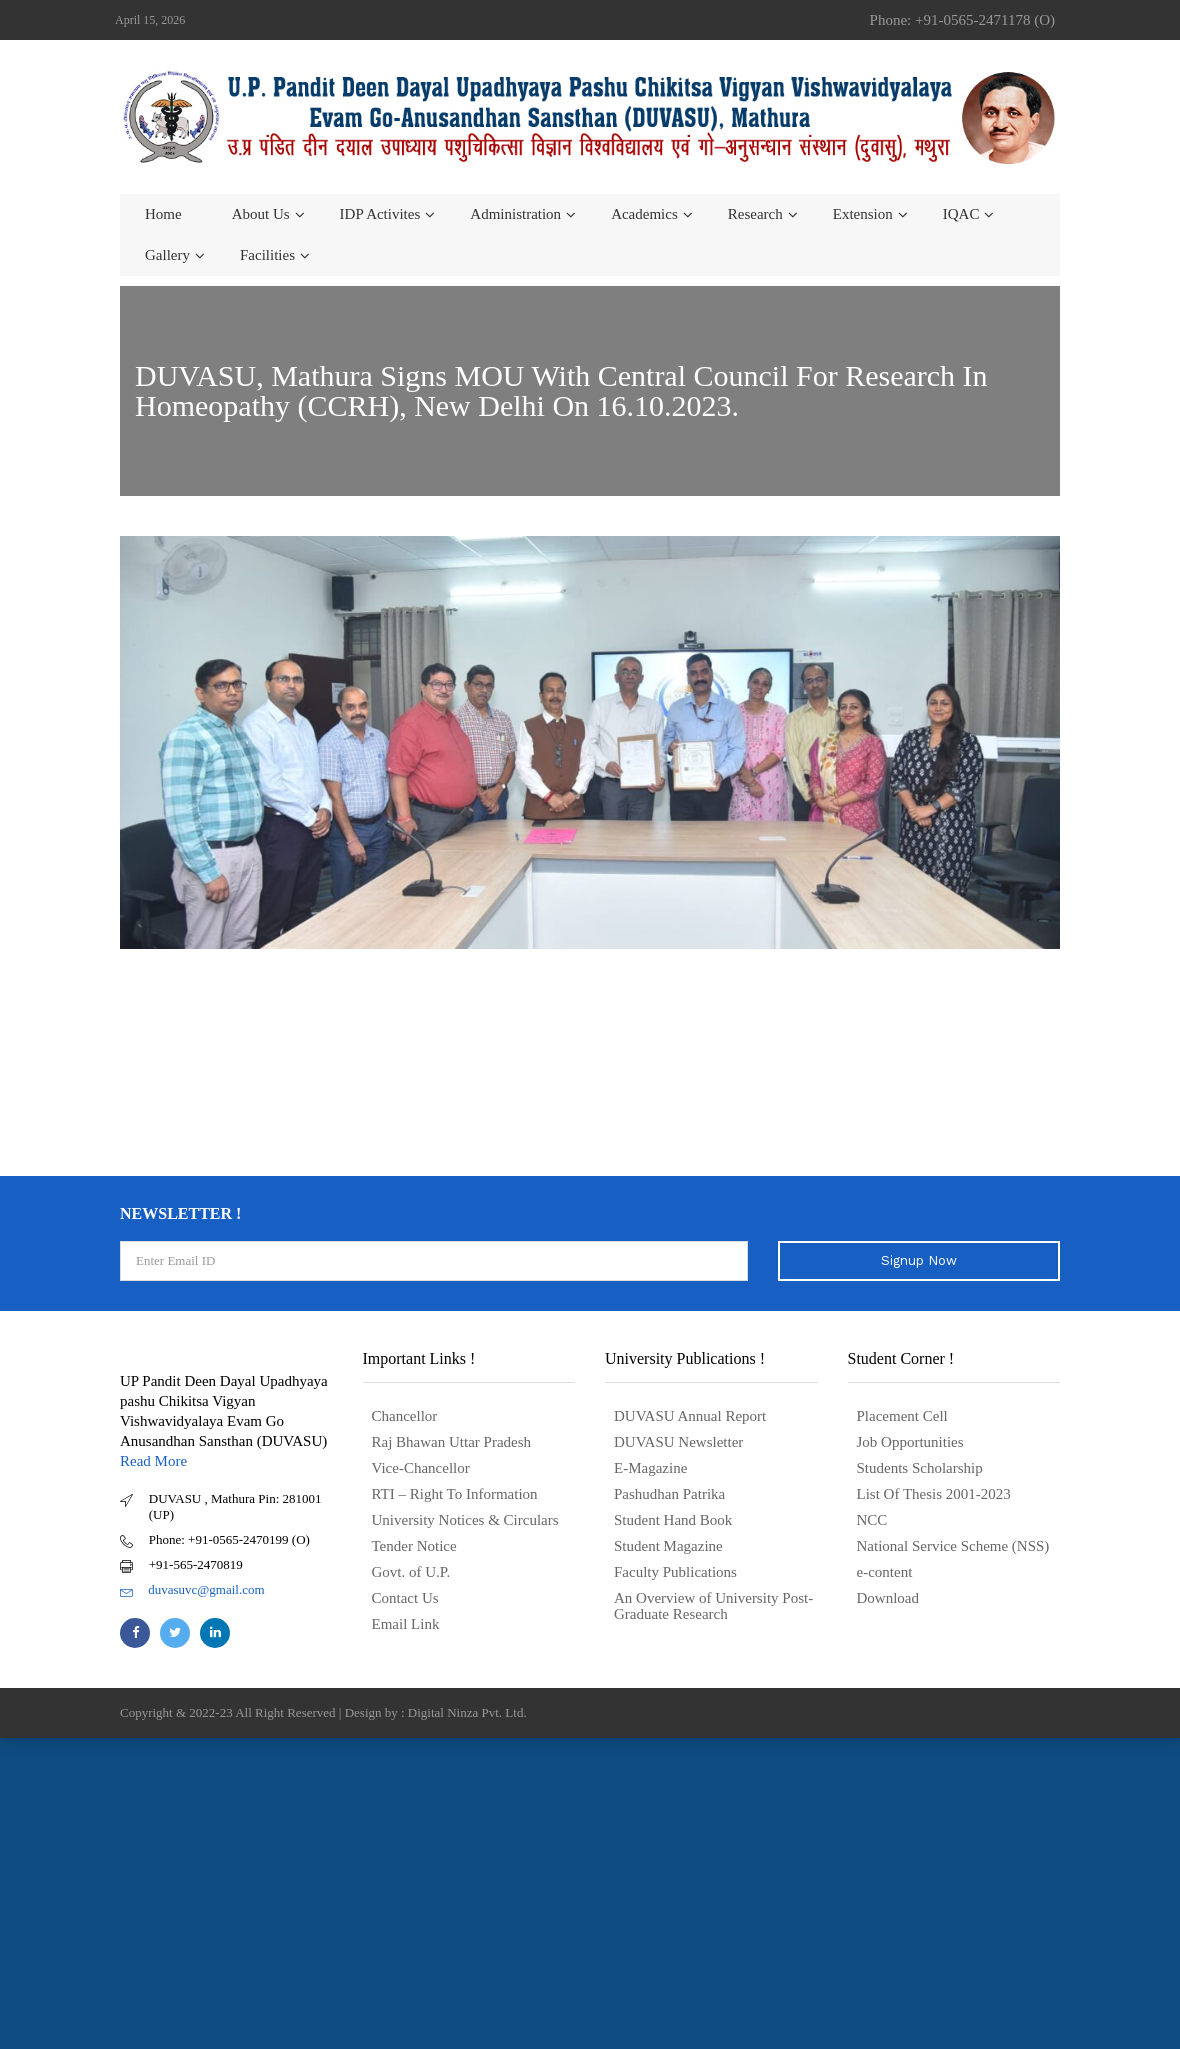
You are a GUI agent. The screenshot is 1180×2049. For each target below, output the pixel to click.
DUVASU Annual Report (690, 1416)
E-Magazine (650, 1468)
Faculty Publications (675, 1572)
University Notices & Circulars (465, 1520)
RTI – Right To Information (455, 1494)
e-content (885, 1572)
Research (755, 214)
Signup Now (919, 1260)
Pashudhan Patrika (669, 1494)
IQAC (961, 214)
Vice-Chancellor (421, 1468)
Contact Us (405, 1598)
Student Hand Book (673, 1520)
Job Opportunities (910, 1442)
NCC (872, 1520)
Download (888, 1598)
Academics (644, 214)
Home (163, 214)
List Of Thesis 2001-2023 (934, 1494)
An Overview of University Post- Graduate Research (713, 1606)
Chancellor (405, 1416)
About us (261, 214)
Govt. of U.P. (411, 1572)
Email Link (406, 1624)
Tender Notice (414, 1546)
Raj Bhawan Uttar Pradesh (452, 1442)
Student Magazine (668, 1546)
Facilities (267, 255)
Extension (863, 214)
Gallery (167, 255)
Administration (515, 214)
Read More (153, 1461)
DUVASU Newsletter (678, 1442)
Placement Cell (902, 1416)
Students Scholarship (920, 1468)
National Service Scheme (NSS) (953, 1546)
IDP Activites (380, 214)
